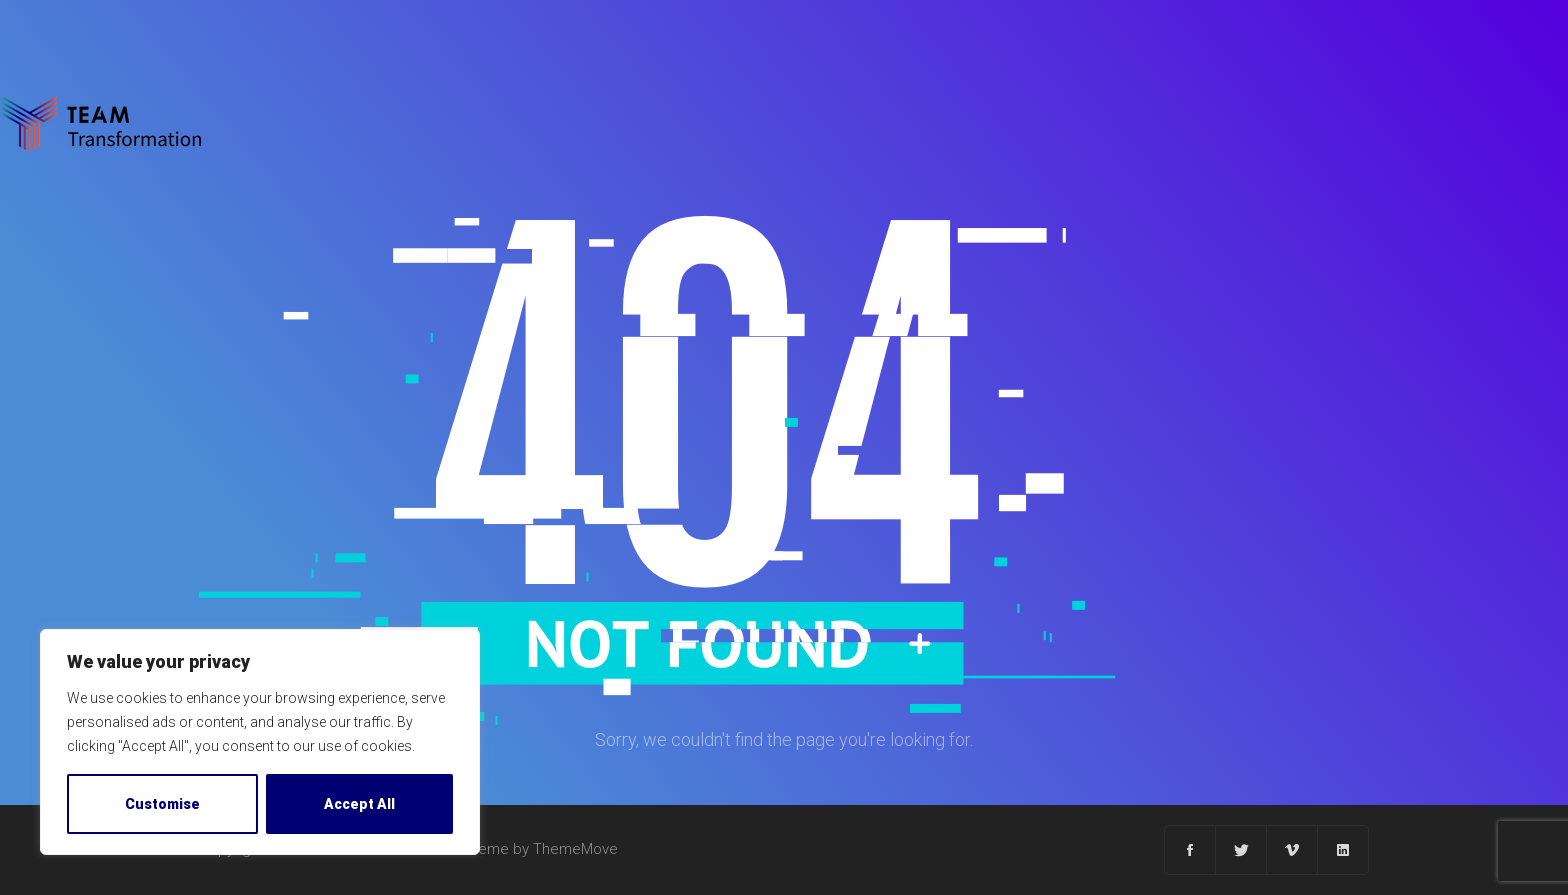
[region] (260, 742)
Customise (162, 804)
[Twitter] (1241, 850)
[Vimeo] (1292, 850)
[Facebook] (1190, 850)
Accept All (359, 804)
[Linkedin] (1343, 850)
